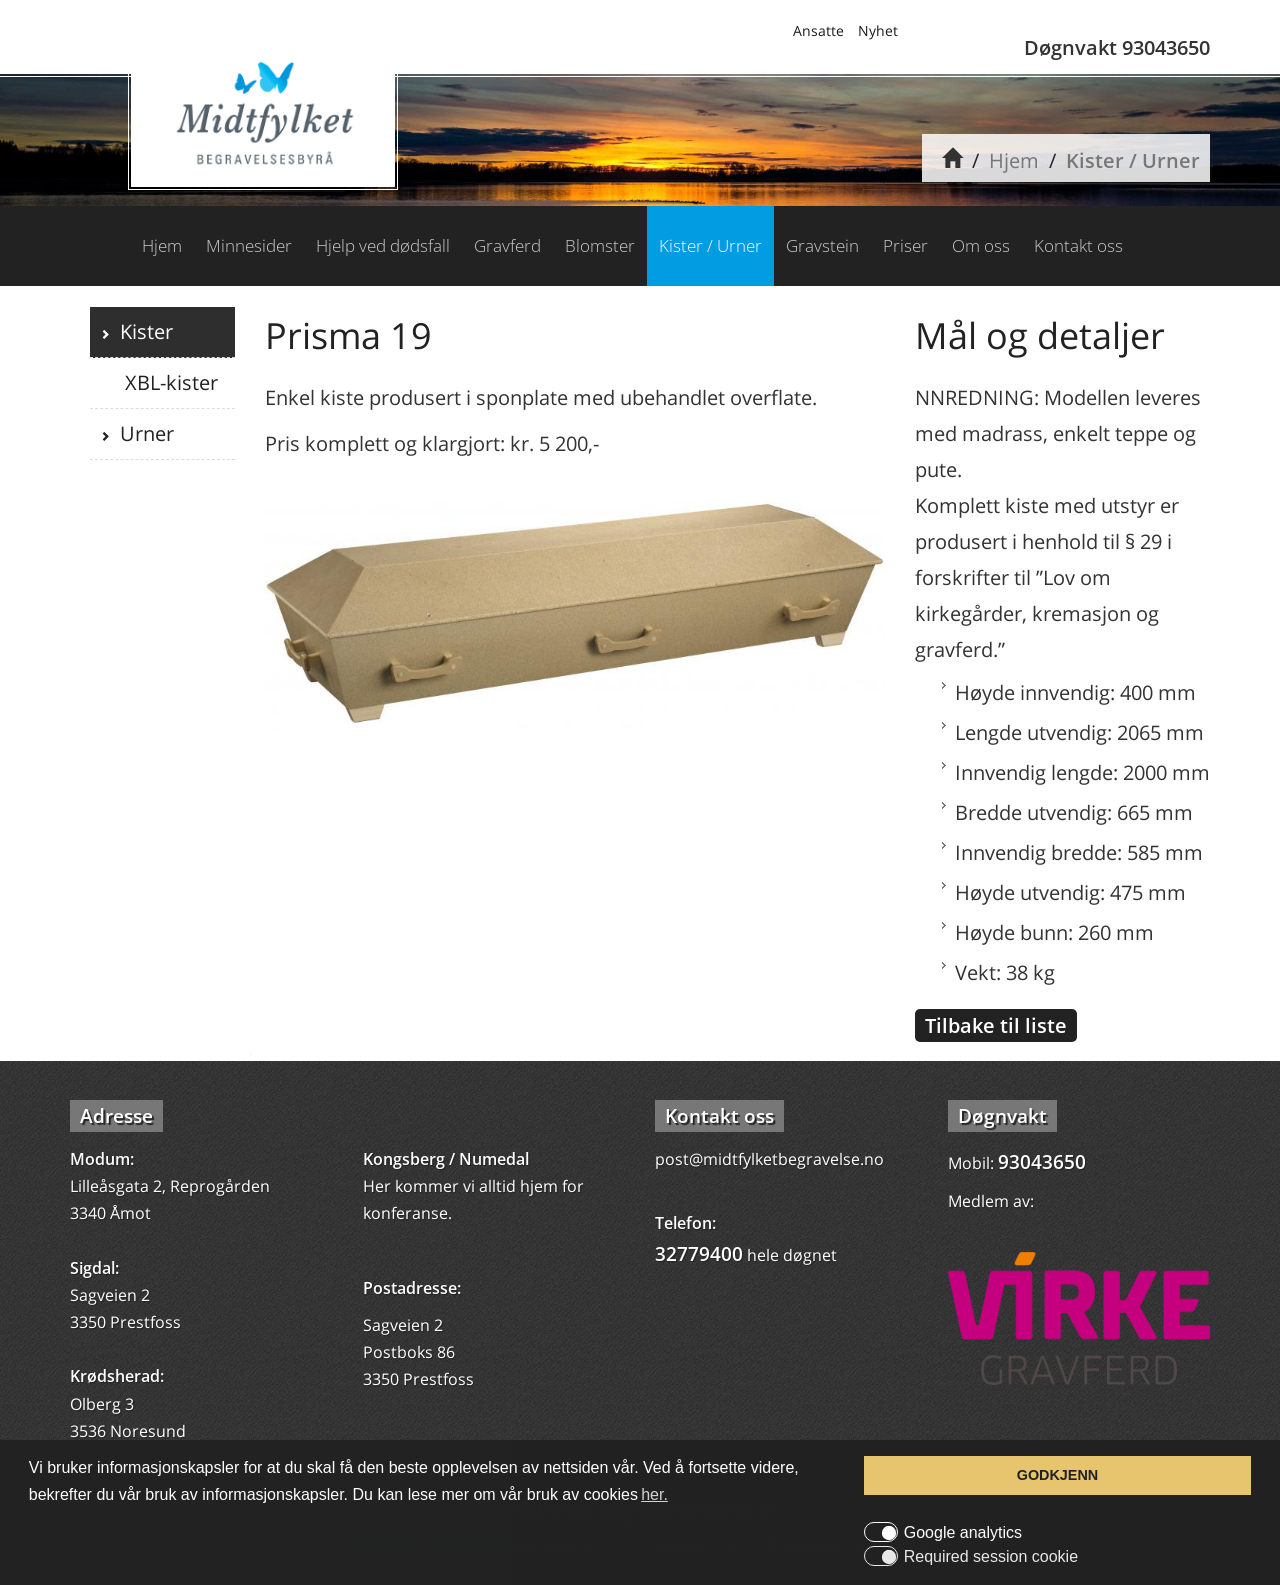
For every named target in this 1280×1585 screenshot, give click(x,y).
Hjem (1014, 160)
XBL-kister (169, 382)
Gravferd (507, 245)
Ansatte (818, 30)
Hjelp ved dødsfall (383, 245)
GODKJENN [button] (1058, 1475)
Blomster (600, 245)
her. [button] (654, 1494)
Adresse (116, 1116)
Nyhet (878, 30)
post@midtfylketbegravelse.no (769, 1159)
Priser (905, 245)
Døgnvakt (1002, 1116)
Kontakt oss (1078, 245)
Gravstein (822, 245)
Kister (141, 331)
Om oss (981, 245)
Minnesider (249, 245)
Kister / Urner (1133, 160)
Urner (142, 433)
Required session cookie (991, 1557)
